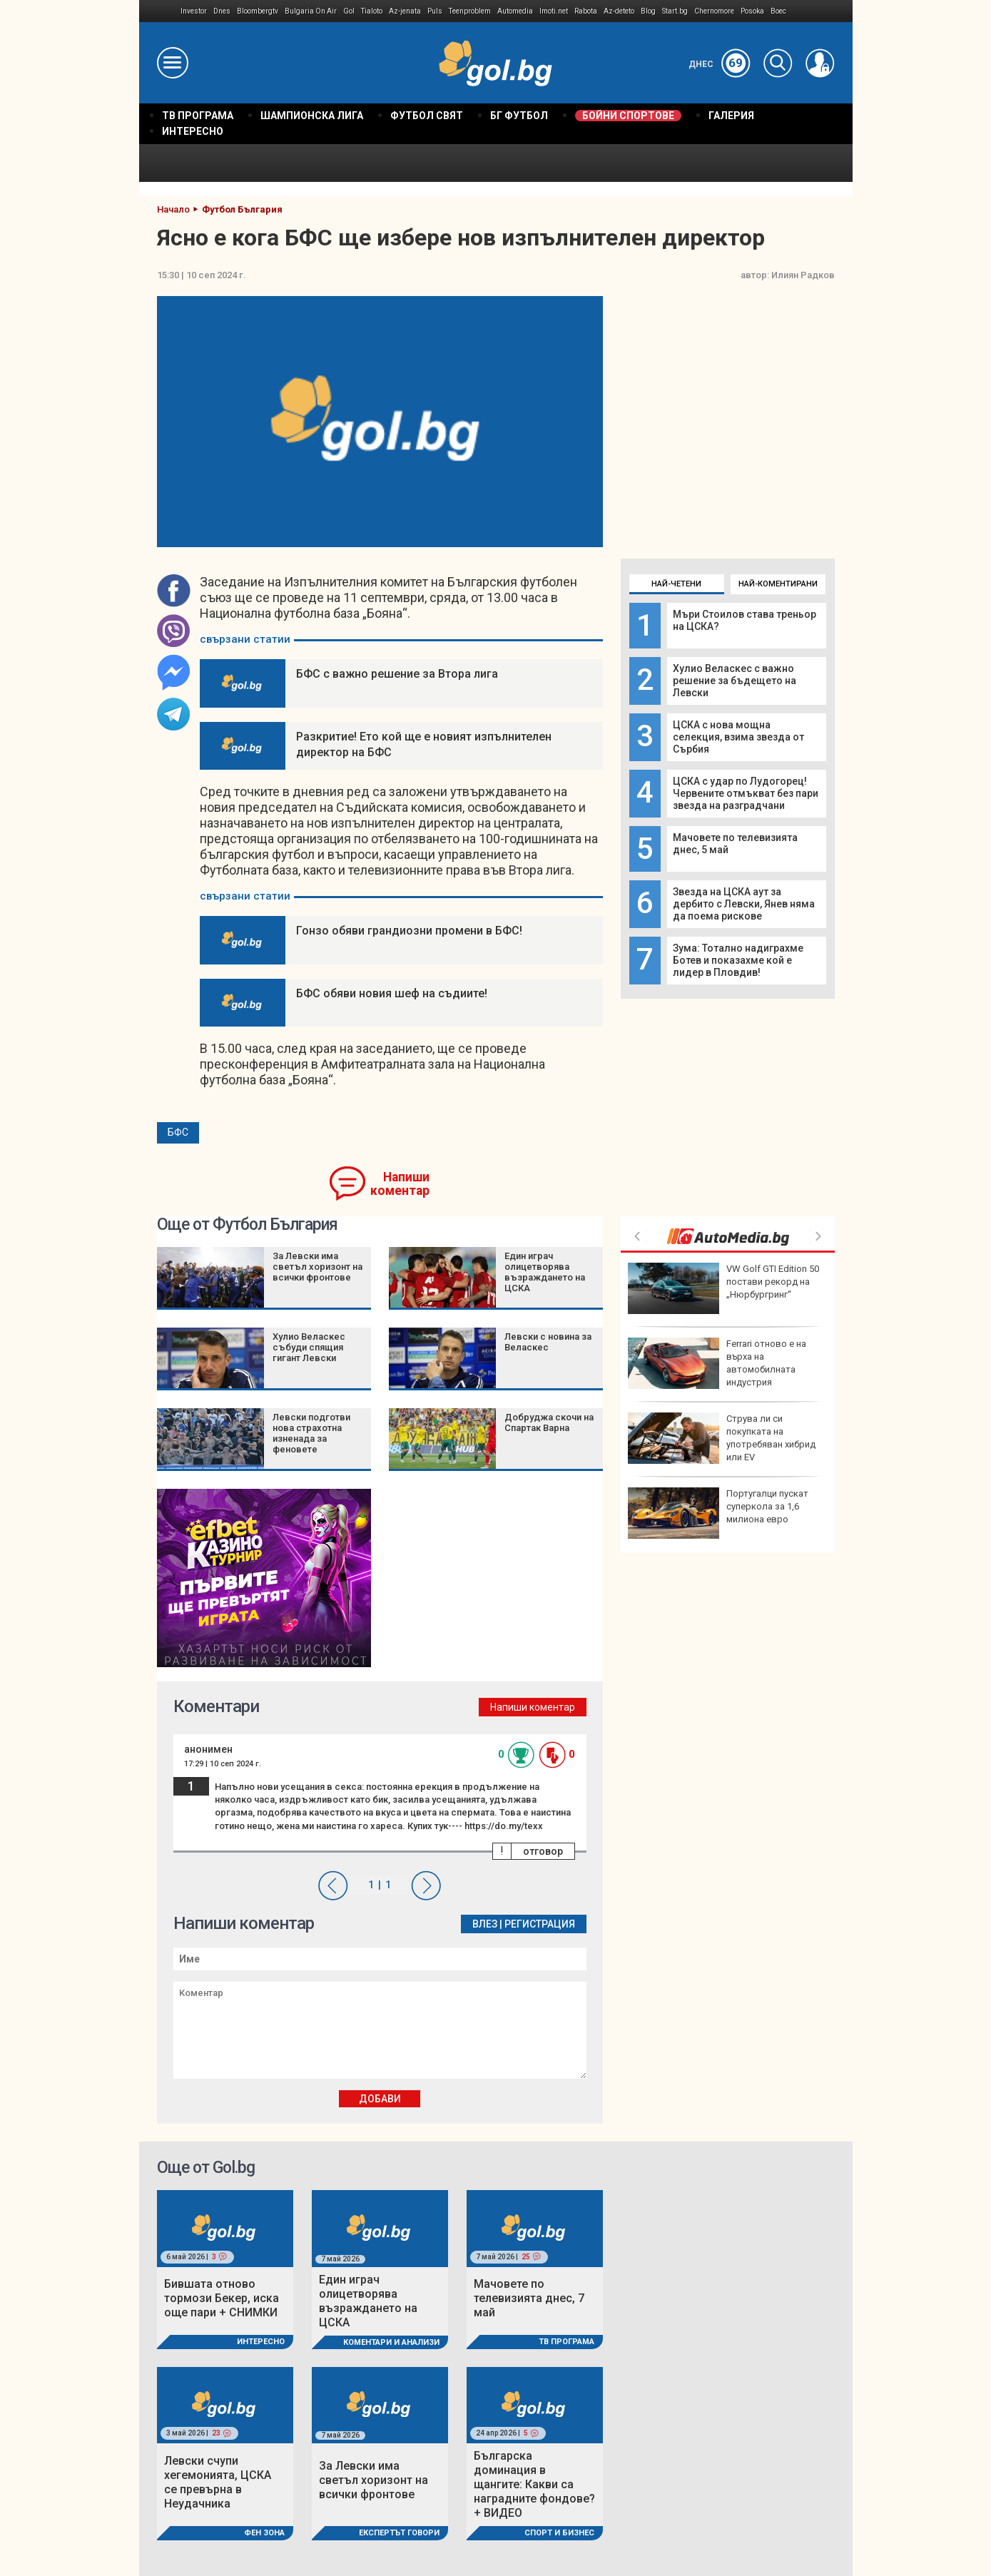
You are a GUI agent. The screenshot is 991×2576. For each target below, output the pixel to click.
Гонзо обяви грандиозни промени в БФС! (409, 930)
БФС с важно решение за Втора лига (397, 674)
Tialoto (371, 11)
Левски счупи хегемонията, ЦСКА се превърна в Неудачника (217, 2482)
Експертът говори (399, 2532)
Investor (194, 11)
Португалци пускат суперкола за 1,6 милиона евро (718, 1513)
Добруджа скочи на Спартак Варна (549, 1422)
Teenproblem (470, 11)
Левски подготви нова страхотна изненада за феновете (311, 1433)
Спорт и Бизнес (559, 2532)
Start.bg (675, 11)
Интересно (261, 2341)
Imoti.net (553, 11)
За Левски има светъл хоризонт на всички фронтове (317, 1267)
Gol (349, 11)
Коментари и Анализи (391, 2342)
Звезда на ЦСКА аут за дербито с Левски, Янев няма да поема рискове (744, 904)
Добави (380, 2098)
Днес (719, 64)
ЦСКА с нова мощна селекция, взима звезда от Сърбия (738, 737)
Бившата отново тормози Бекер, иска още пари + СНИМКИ (221, 2298)
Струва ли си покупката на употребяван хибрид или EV (721, 1438)
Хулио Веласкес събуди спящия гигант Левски (309, 1347)
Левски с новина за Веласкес (547, 1342)
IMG (160, 11)
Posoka (752, 11)
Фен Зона (264, 2532)
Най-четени (676, 584)
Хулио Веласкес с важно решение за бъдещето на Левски (734, 680)
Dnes (221, 11)
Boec (778, 11)
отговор (543, 1851)
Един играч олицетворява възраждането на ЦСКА (544, 1272)
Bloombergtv (257, 11)
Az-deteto (619, 11)
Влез (484, 1924)
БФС (178, 1132)
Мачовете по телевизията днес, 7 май (529, 2298)
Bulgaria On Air (311, 11)
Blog (648, 11)
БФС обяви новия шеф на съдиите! (391, 993)
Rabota (585, 11)
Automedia (515, 11)
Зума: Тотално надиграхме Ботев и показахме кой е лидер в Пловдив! (738, 960)
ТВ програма (566, 2341)
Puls (434, 11)
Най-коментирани (778, 584)
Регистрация (539, 1924)
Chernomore (714, 11)
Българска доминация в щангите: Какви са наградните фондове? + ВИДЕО (534, 2484)
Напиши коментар (400, 1184)
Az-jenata (405, 11)
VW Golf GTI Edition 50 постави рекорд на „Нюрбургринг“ (723, 1288)
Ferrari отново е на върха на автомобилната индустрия (717, 1363)
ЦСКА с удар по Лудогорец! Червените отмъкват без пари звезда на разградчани (745, 793)
